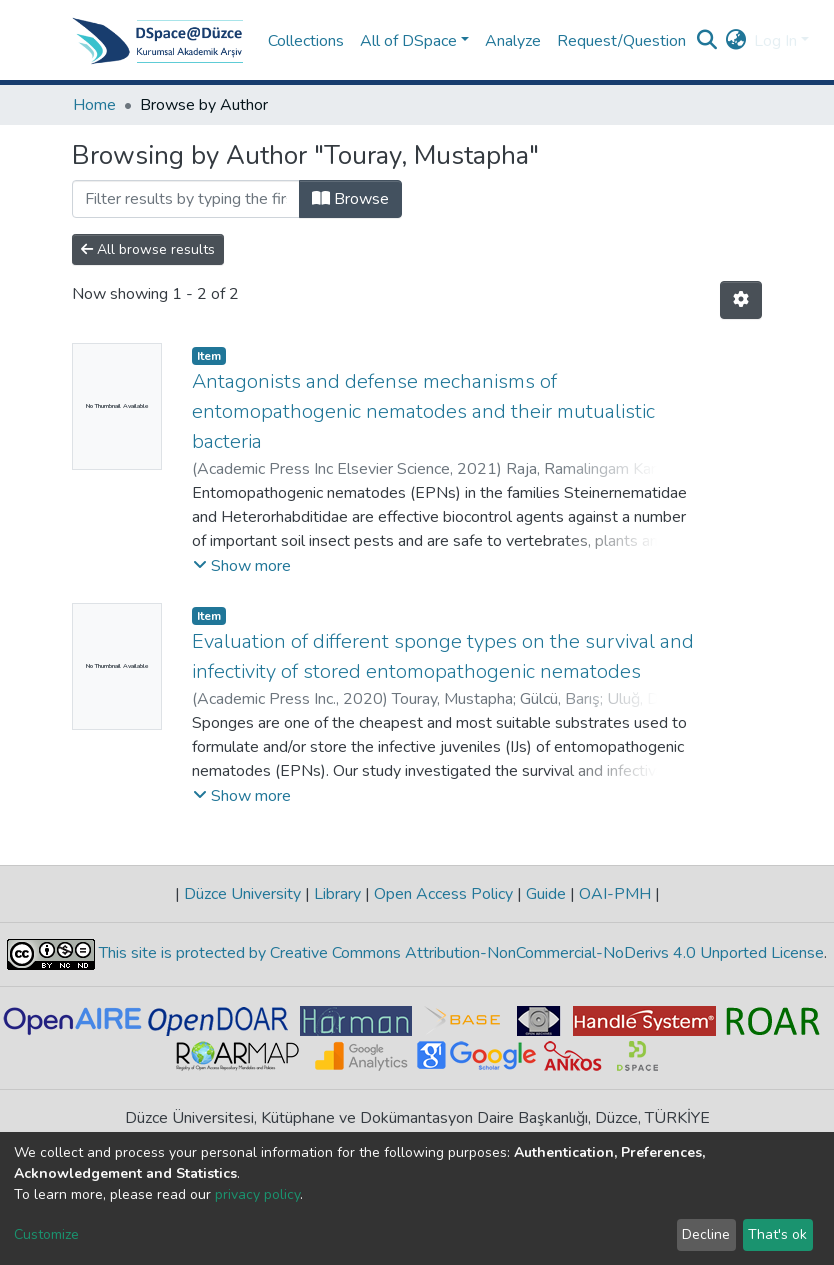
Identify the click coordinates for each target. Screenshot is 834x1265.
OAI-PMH (615, 894)
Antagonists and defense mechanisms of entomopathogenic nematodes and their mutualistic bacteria (423, 411)
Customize (46, 1234)
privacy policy (257, 1194)
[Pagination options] (741, 300)
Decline (706, 1234)
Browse (350, 199)
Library (337, 894)
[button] (735, 41)
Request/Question (621, 41)
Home (94, 105)
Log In (775, 41)
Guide (546, 894)
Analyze (513, 41)
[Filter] (186, 199)
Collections (306, 41)
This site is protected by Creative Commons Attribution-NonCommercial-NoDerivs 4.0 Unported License (459, 954)
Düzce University (242, 894)
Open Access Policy (443, 894)
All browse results (148, 249)
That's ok (777, 1234)
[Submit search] (706, 41)
